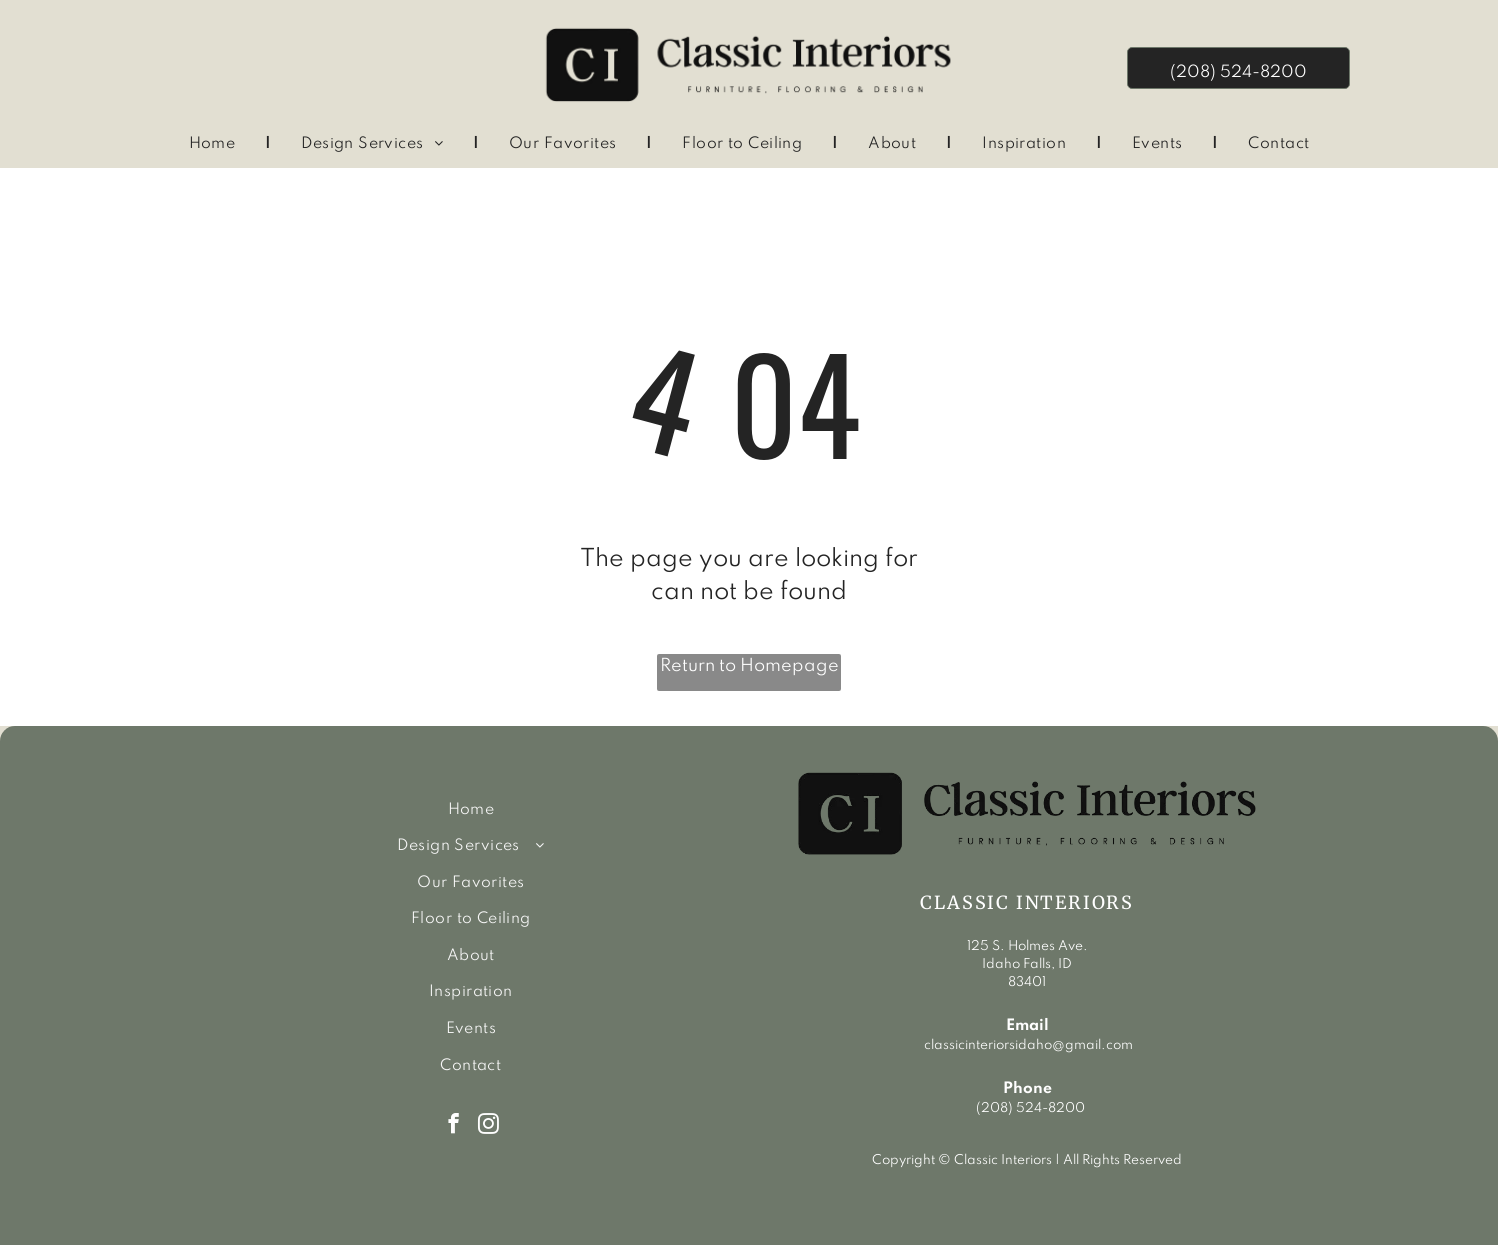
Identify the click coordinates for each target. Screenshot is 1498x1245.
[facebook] (453, 1126)
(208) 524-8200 (1030, 1108)
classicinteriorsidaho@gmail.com (1027, 1045)
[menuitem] (215, 144)
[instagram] (488, 1126)
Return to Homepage (749, 666)
